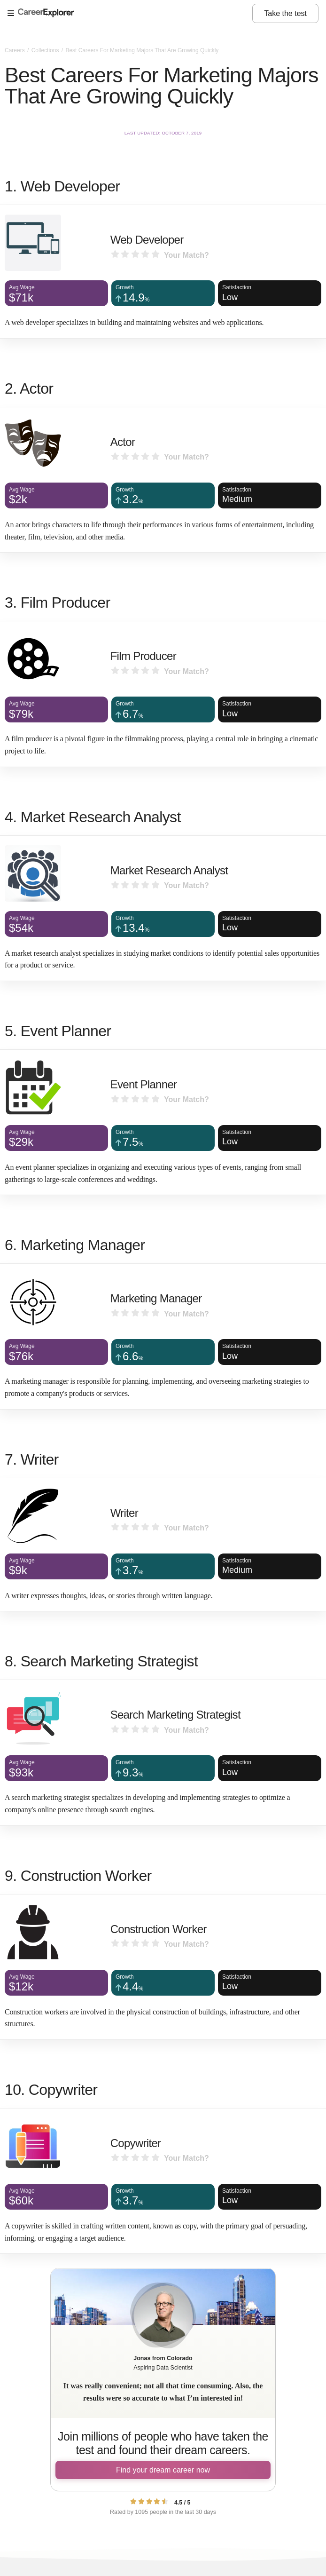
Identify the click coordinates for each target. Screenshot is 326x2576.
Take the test (285, 13)
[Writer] (163, 1544)
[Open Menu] (130, 14)
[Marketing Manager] (163, 1336)
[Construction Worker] (163, 1966)
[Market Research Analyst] (163, 908)
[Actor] (163, 479)
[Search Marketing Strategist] (163, 1752)
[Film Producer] (163, 693)
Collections (46, 50)
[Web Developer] (163, 271)
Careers (15, 50)
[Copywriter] (163, 2180)
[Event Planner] (163, 1122)
